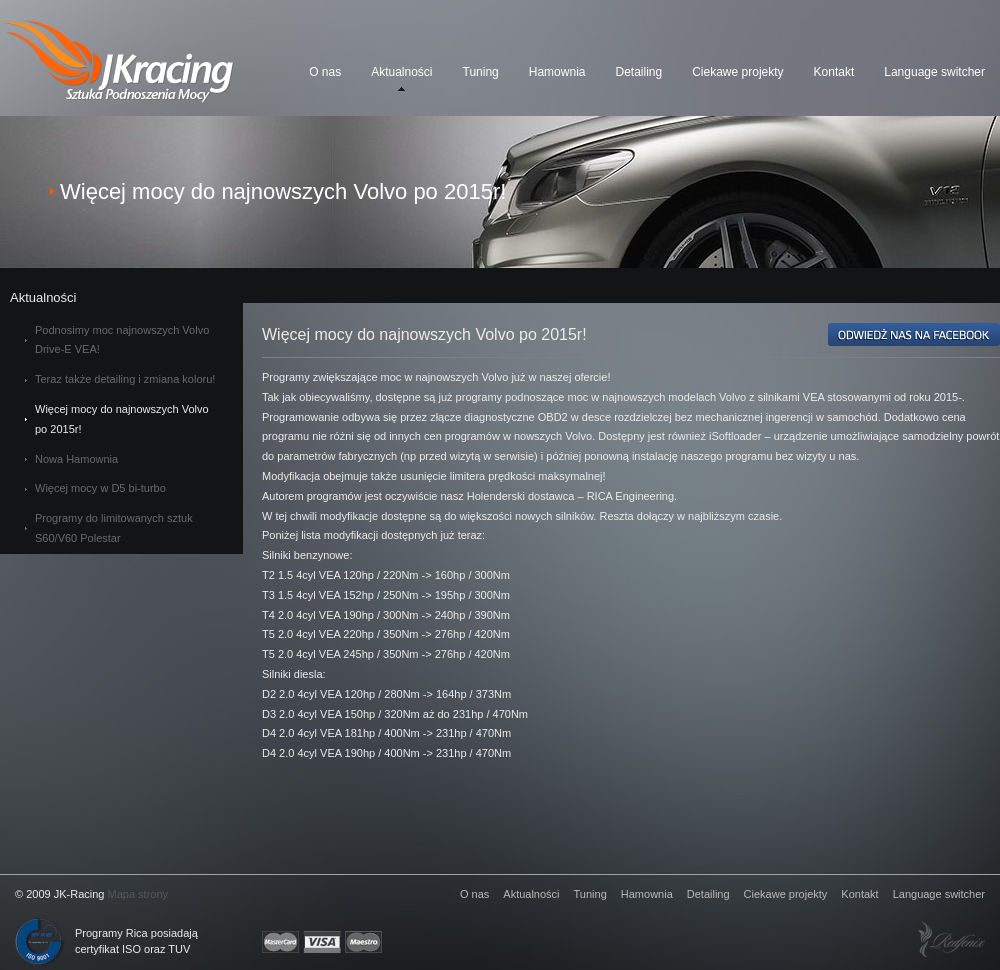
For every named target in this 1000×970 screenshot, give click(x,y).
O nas (325, 72)
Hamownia (557, 72)
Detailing (638, 72)
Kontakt (834, 72)
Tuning (481, 72)
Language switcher (934, 72)
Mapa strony (138, 894)
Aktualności (401, 72)
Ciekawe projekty (737, 72)
